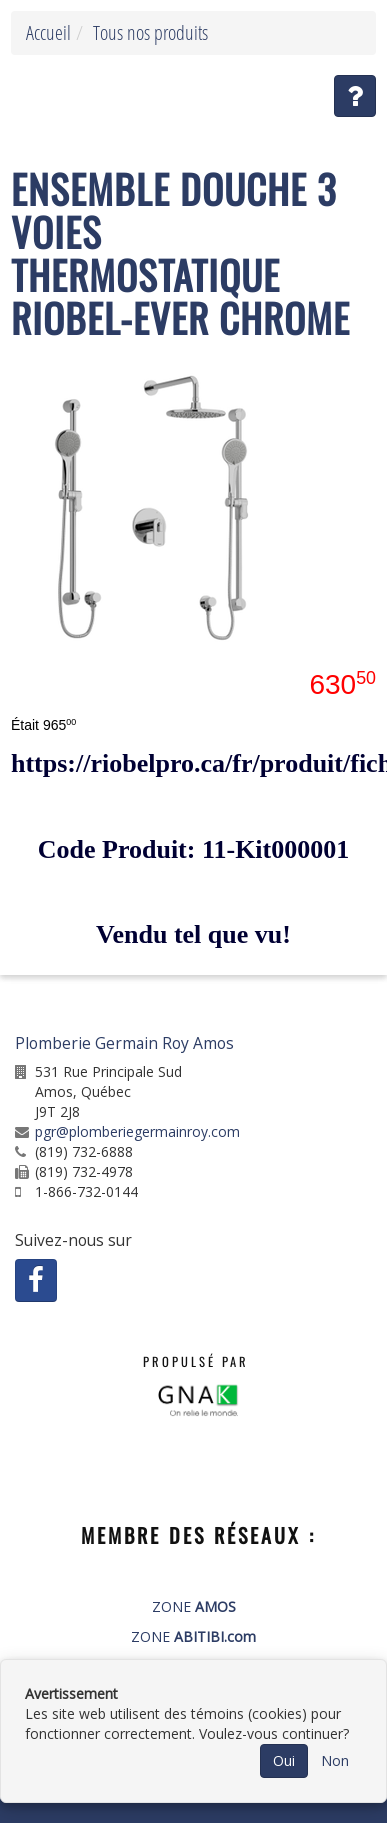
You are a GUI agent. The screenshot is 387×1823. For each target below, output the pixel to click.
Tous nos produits (150, 32)
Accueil (48, 32)
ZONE (194, 1606)
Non (335, 1760)
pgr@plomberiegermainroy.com (137, 1131)
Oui (284, 1760)
